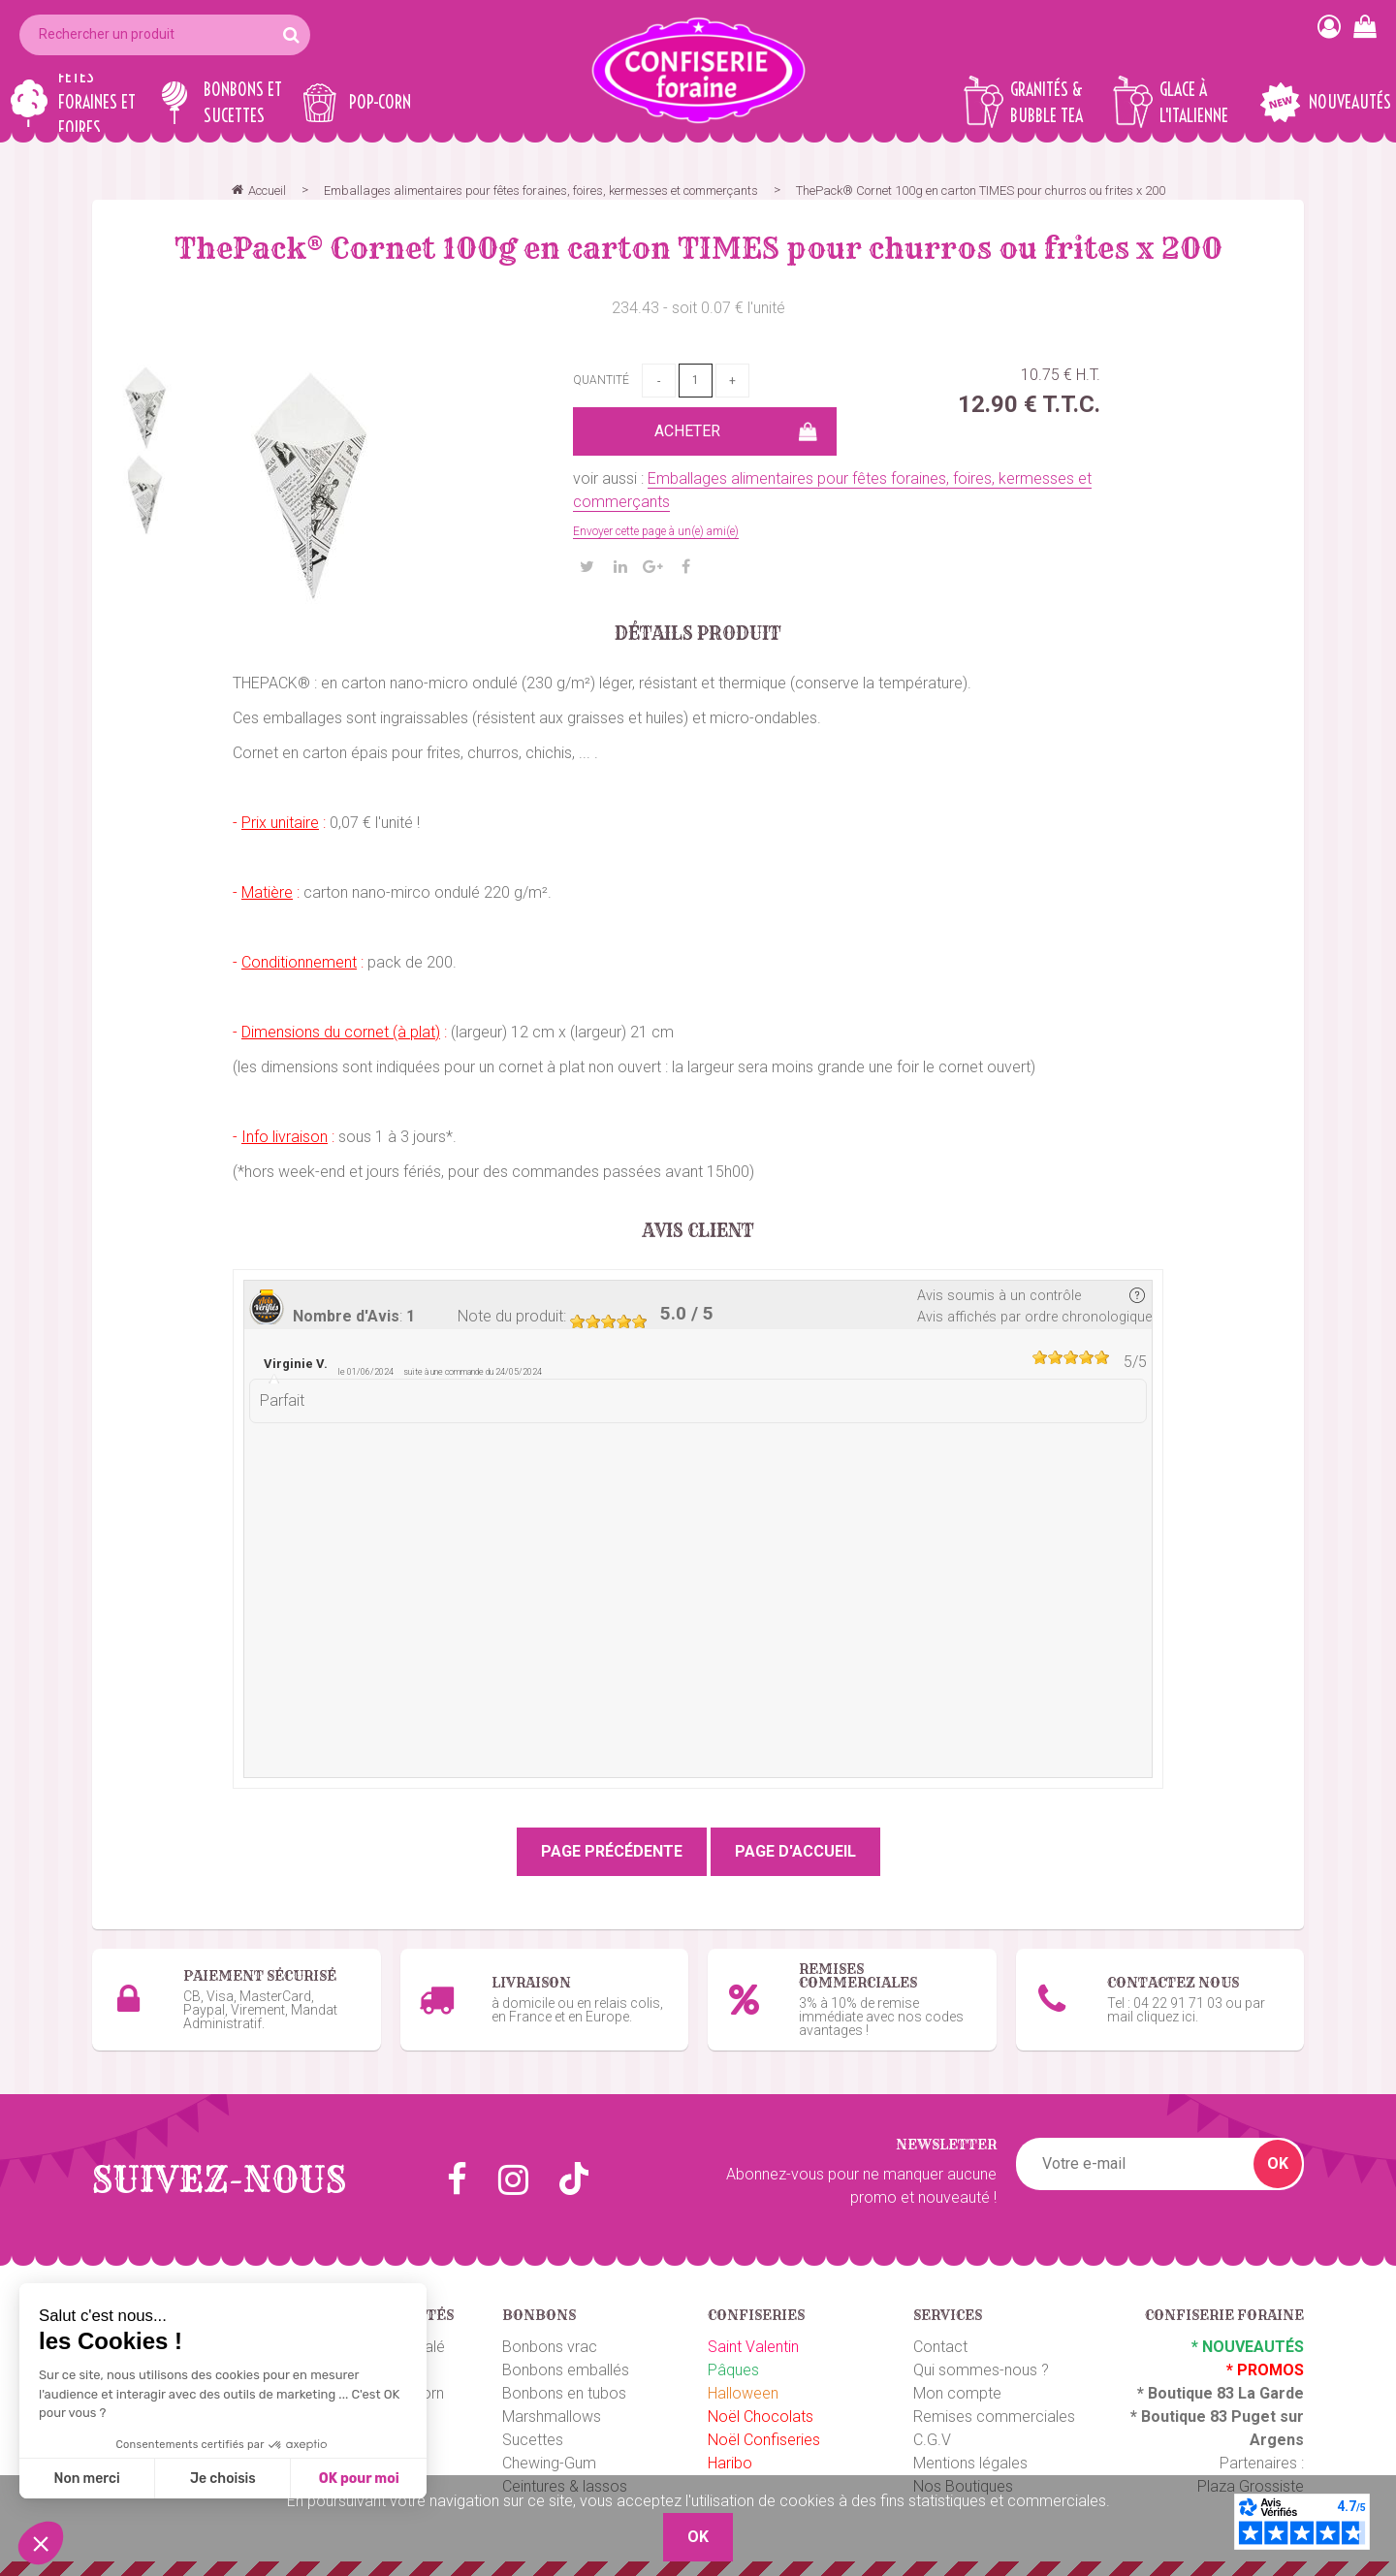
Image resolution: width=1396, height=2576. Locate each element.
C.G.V (932, 2440)
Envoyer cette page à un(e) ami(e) (656, 531)
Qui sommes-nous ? (981, 2370)
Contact (940, 2346)
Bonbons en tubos (564, 2393)
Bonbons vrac (549, 2346)
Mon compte (957, 2393)
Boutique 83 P (1191, 2416)
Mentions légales (970, 2463)
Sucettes (532, 2440)
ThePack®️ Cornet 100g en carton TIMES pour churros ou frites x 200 (698, 248)
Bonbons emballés (565, 2370)
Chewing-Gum (549, 2463)
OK (1277, 2163)
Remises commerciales (994, 2416)
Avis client (698, 1231)
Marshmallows (551, 2416)
